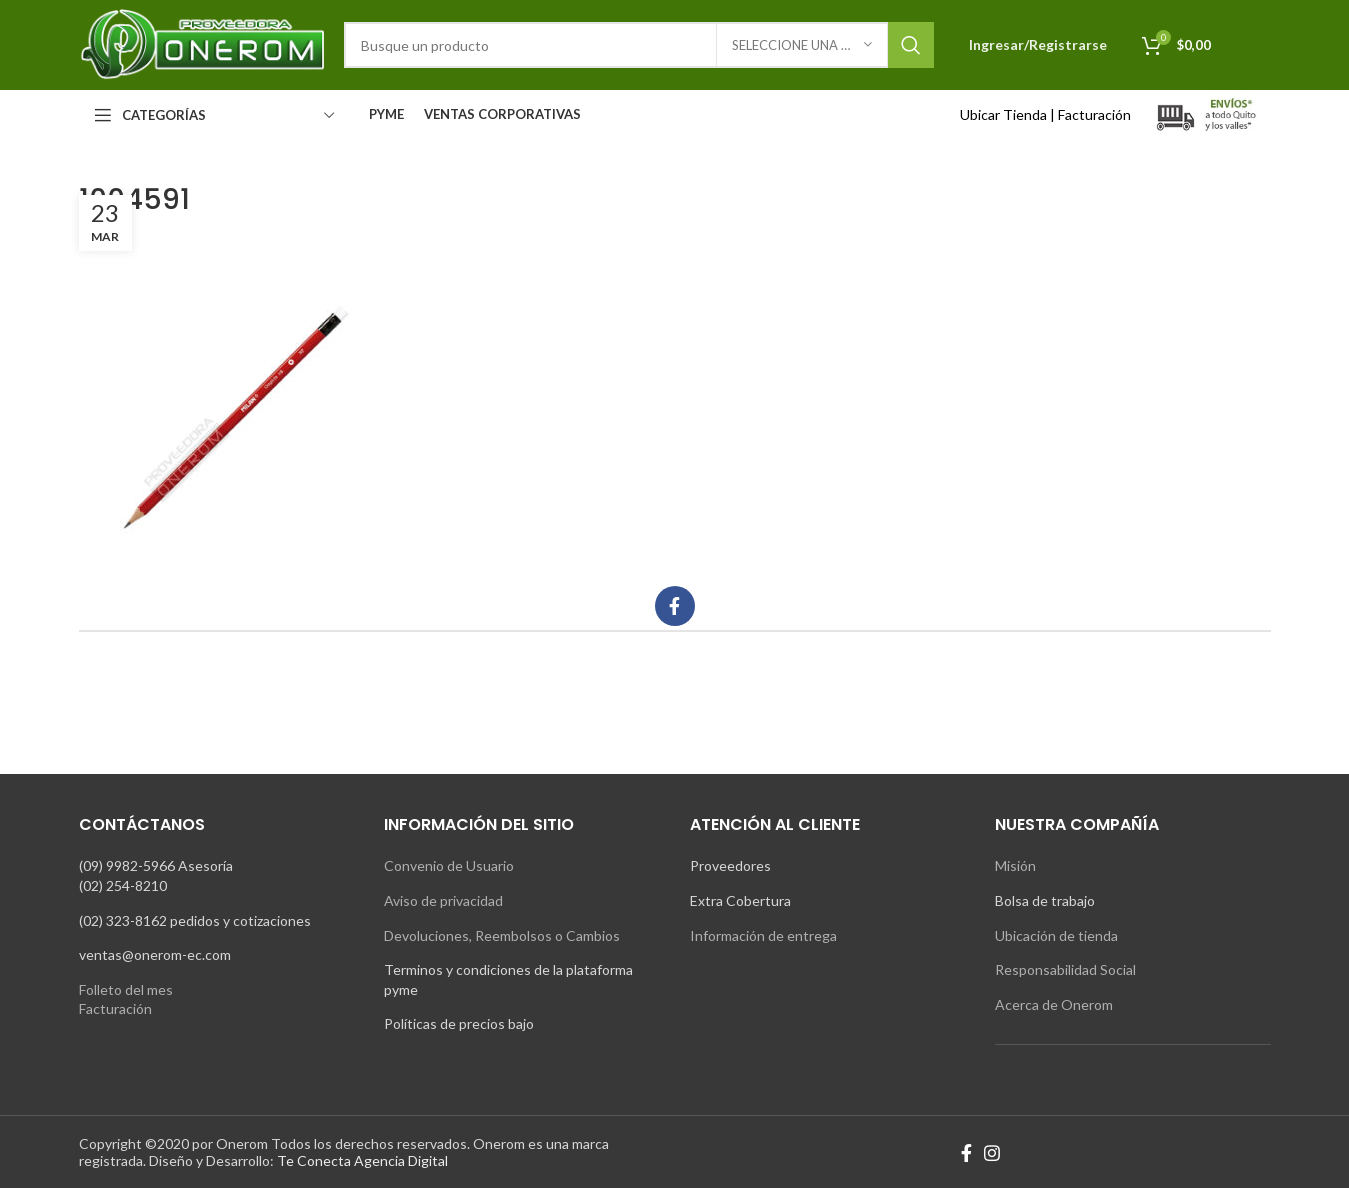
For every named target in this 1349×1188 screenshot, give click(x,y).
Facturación (1094, 114)
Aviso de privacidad (443, 900)
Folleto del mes (126, 989)
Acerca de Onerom (1054, 1004)
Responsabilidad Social (1065, 969)
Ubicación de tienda (1056, 935)
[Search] (639, 45)
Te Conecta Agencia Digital (362, 1160)
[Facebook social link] (675, 606)
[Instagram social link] (992, 1153)
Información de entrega (763, 935)
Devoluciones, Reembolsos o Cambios (502, 935)
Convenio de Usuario (449, 865)
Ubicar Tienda (1003, 114)
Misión (1015, 865)
